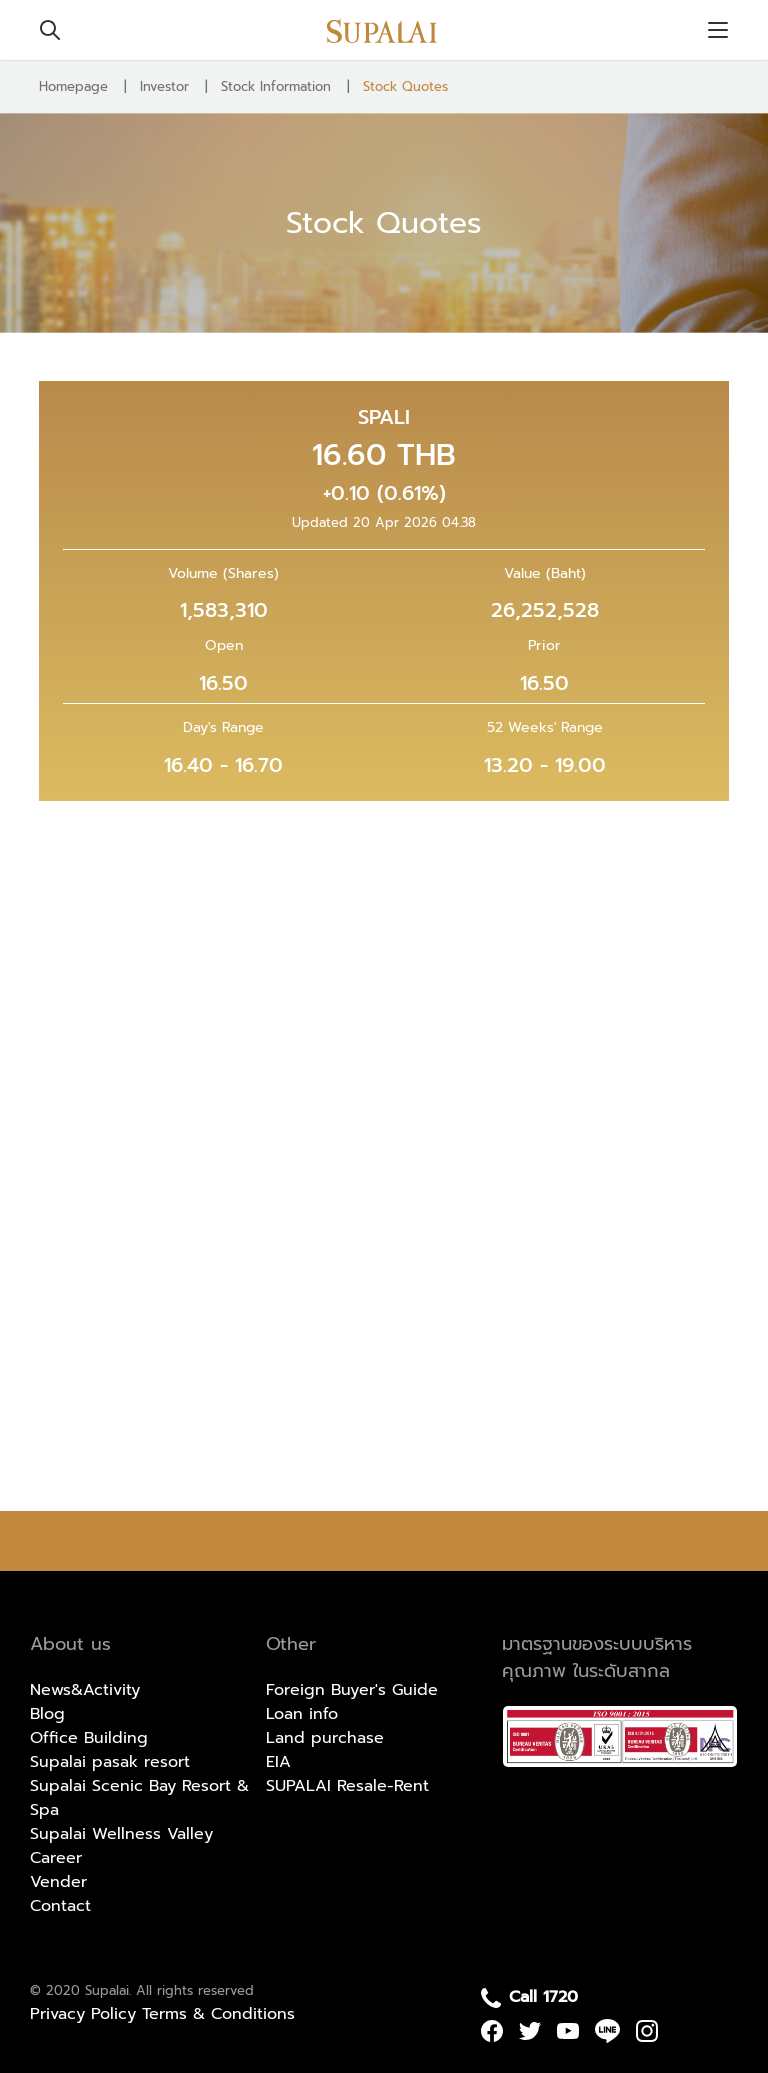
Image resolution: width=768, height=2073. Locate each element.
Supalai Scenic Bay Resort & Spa (139, 1798)
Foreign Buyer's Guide (352, 1690)
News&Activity (85, 1690)
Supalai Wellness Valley (121, 1834)
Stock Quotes (405, 86)
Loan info (302, 1714)
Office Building (89, 1738)
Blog (47, 1714)
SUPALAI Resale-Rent (347, 1786)
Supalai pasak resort (110, 1762)
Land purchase (325, 1738)
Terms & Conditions (218, 2014)
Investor (164, 86)
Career (56, 1858)
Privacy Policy (86, 2014)
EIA (278, 1762)
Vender (58, 1882)
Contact (60, 1906)
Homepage (73, 86)
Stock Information (276, 86)
